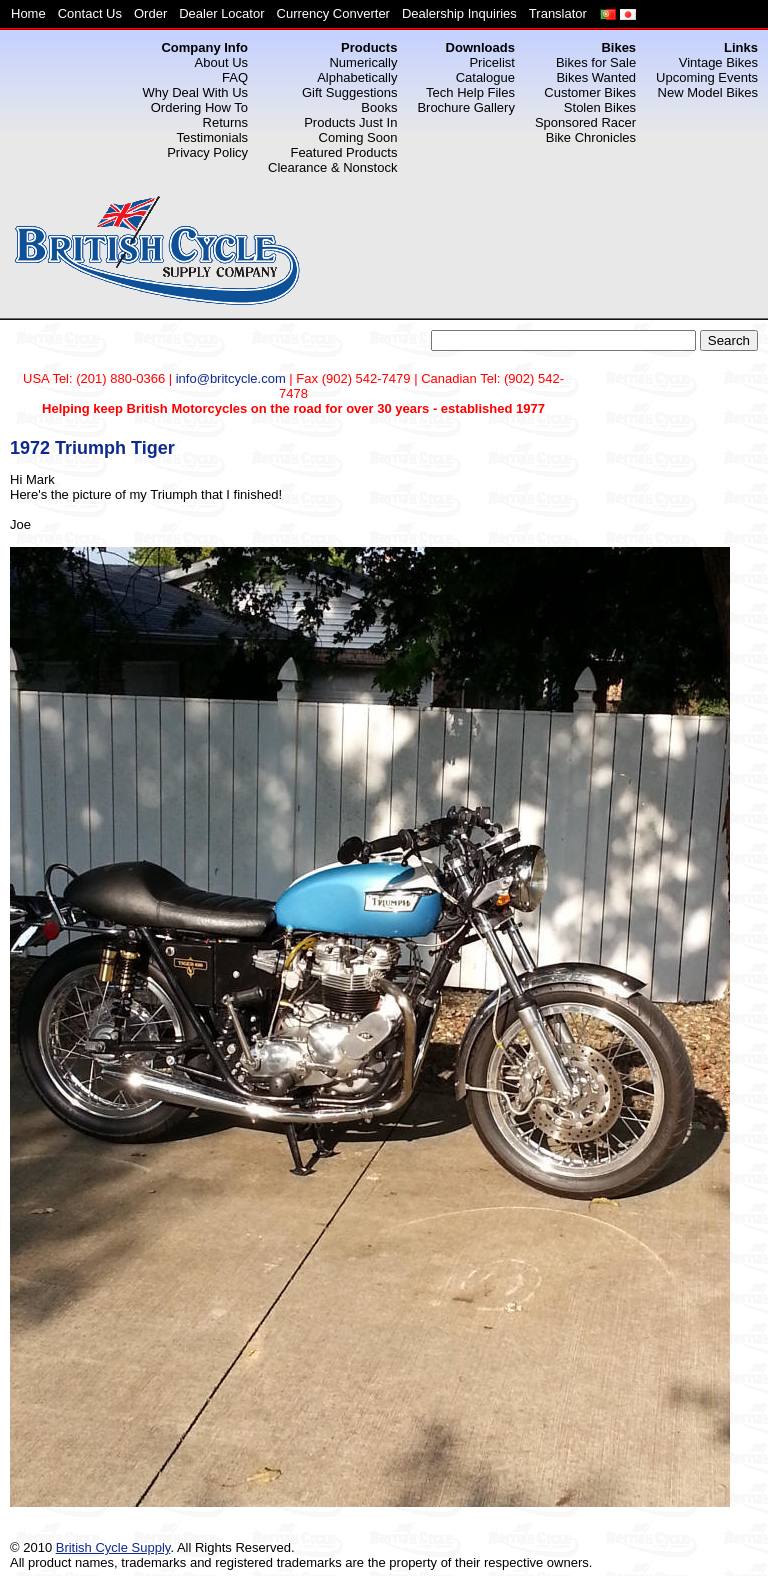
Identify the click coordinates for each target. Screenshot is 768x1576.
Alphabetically (357, 77)
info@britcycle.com (231, 378)
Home (28, 13)
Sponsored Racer (585, 122)
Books (379, 107)
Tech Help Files (470, 92)
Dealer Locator (221, 13)
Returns (226, 122)
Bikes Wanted (596, 77)
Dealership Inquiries (459, 13)
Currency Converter (333, 13)
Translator (558, 13)
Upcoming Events (707, 77)
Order (150, 13)
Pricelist (492, 62)
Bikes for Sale (596, 62)
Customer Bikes (590, 92)
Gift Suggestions (349, 92)
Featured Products (343, 152)
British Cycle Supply (113, 1547)
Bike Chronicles (591, 137)
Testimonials (213, 137)
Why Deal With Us (195, 92)
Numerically (363, 62)
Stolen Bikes (600, 107)
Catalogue (485, 77)
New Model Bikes (708, 92)
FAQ (235, 77)
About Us (221, 62)
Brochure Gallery (466, 107)
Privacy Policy (207, 152)
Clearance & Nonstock (332, 167)
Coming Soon (358, 137)
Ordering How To (199, 107)
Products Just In (350, 122)
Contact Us (90, 13)
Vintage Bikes (718, 62)
